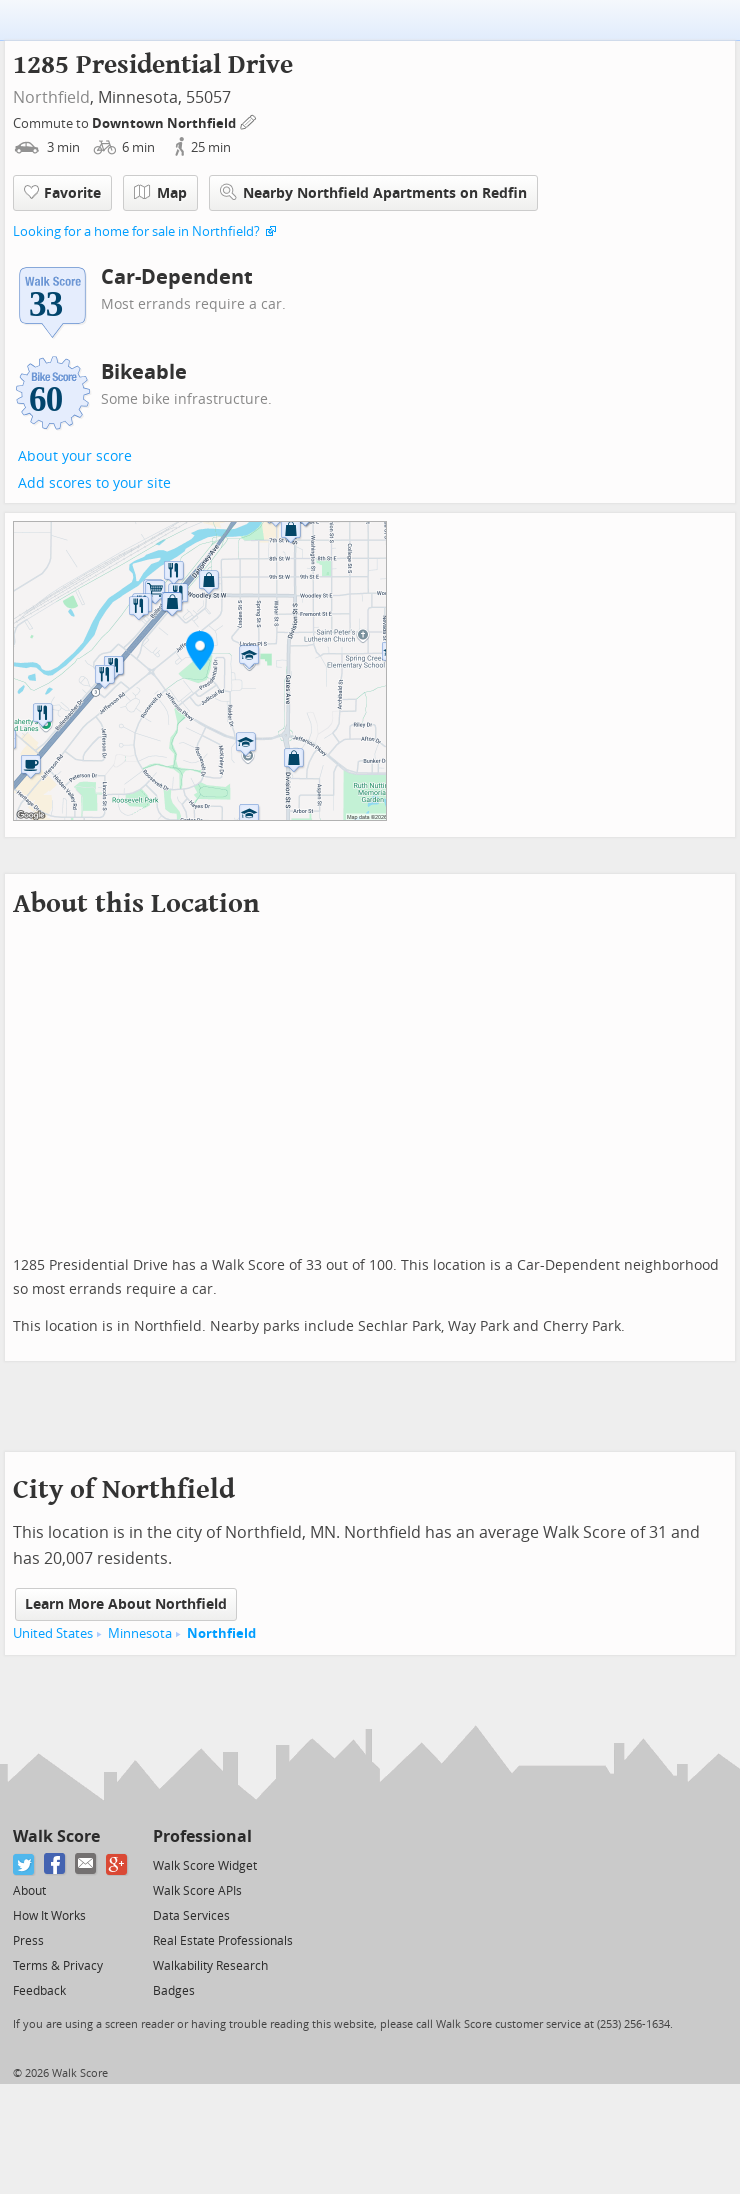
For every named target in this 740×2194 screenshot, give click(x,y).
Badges (174, 1991)
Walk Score (56, 1836)
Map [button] (160, 193)
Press (28, 1941)
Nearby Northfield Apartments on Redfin (373, 192)
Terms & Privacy (58, 1966)
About (29, 1891)
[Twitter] (24, 1864)
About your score (75, 456)
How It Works (49, 1916)
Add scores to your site (94, 483)
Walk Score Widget (205, 1866)
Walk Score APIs (197, 1891)
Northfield (51, 97)
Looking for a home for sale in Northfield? (136, 231)
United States (53, 1633)
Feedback (39, 1991)
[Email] (86, 1864)
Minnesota (140, 1633)
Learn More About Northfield (126, 1604)
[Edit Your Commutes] (249, 120)
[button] (200, 650)
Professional (202, 1836)
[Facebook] (55, 1864)
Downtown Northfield (165, 123)
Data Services (191, 1916)
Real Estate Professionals (223, 1941)
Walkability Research (210, 1966)
